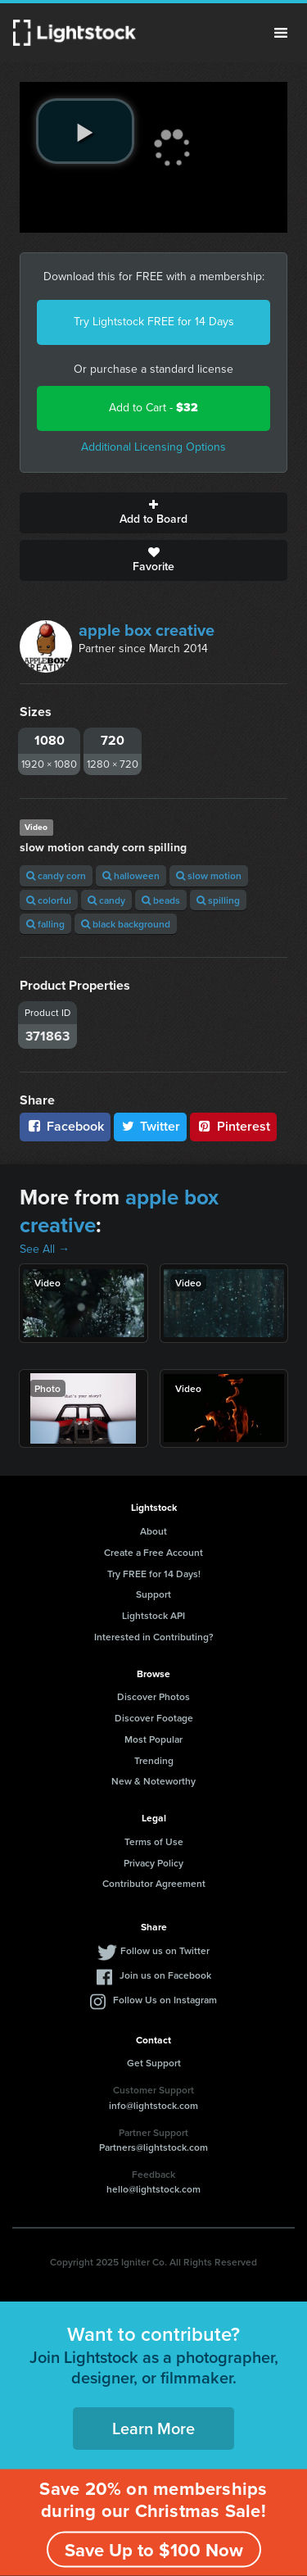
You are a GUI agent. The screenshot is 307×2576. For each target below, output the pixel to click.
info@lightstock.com (153, 2105)
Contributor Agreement (153, 1883)
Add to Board (153, 513)
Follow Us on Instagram (165, 2000)
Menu (281, 33)
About (153, 1531)
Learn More (153, 2428)
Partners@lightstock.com (153, 2147)
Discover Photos (153, 1696)
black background (125, 924)
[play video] (85, 131)
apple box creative (146, 630)
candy (106, 900)
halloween (131, 875)
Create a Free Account (153, 1552)
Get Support (154, 2063)
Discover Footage (154, 1718)
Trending (154, 1760)
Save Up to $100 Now (154, 2550)
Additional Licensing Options (153, 447)
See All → (45, 1249)
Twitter (150, 1126)
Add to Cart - (153, 407)
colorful (48, 900)
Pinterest (233, 1126)
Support (153, 1594)
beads (161, 900)
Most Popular (153, 1739)
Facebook (65, 1126)
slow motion (209, 875)
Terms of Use (153, 1841)
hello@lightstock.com (153, 2189)
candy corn (56, 875)
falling (45, 924)
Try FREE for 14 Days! (154, 1574)
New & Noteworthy (153, 1781)
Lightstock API (153, 1615)
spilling (218, 900)
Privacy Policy (153, 1863)
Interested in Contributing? (154, 1637)
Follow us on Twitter (165, 1950)
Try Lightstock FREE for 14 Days (154, 321)
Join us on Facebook (165, 1975)
